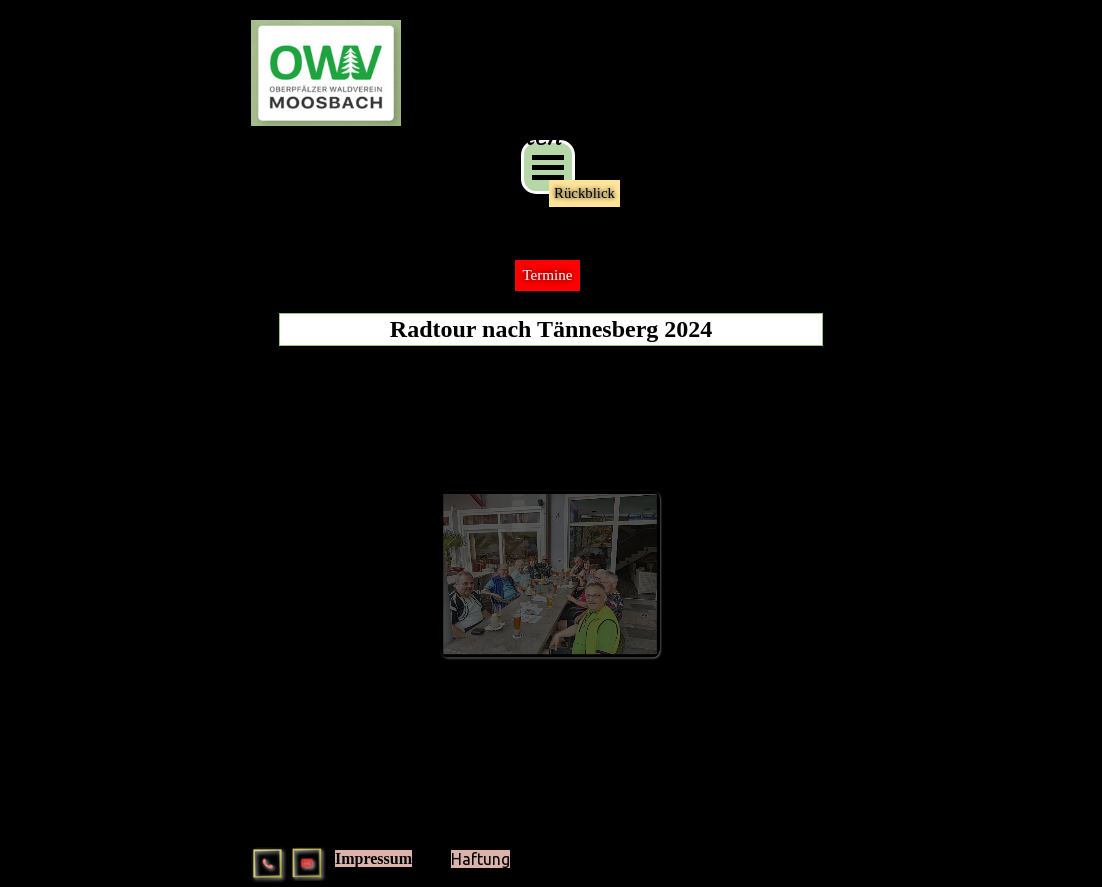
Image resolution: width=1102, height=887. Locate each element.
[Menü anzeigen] (548, 167)
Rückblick (584, 193)
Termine (547, 275)
